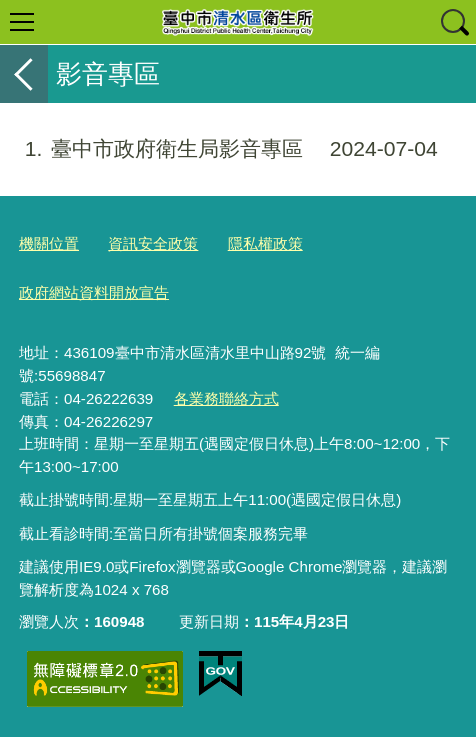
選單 (22, 22)
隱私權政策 (265, 243)
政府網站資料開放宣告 (94, 292)
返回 (24, 74)
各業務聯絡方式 (226, 398)
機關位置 (49, 243)
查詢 (454, 22)
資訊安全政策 (153, 243)
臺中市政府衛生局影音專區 (219, 149)
